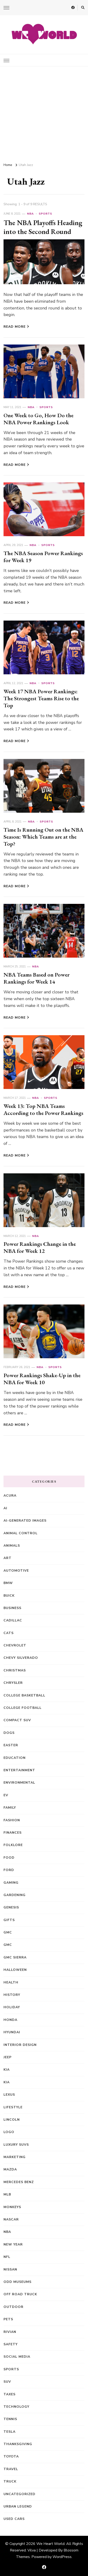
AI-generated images (25, 1520)
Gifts (9, 1920)
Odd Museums (17, 2282)
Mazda (10, 2169)
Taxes (9, 2394)
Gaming (11, 1882)
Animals (12, 1545)
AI (5, 1508)
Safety (11, 2344)
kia (7, 2082)
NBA (30, 214)
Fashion (12, 1820)
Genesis (11, 1907)
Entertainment (19, 1770)
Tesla (9, 2431)
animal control (21, 1533)
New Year (13, 2244)
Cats (9, 1633)
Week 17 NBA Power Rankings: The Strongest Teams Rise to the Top (41, 698)
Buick (9, 1595)
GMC (8, 1932)
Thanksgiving (18, 2444)
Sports (45, 214)
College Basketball (24, 1695)
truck (10, 2481)
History (12, 1995)
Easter (11, 1745)
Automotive (16, 1570)
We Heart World (50, 2543)
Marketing (15, 2157)
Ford (9, 1870)
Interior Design (20, 2045)
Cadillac (13, 1620)
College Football (23, 1708)
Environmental (19, 1782)
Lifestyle (13, 2107)
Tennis (10, 2419)
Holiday (12, 2007)
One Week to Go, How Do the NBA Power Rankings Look (38, 419)
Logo (9, 2132)
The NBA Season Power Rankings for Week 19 (43, 557)
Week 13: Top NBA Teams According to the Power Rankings (43, 1109)
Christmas (15, 1670)
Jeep (7, 2057)
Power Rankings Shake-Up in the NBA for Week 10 (42, 1379)
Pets (8, 2319)
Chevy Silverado (21, 1658)
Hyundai (12, 2032)
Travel (11, 2469)
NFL (7, 2257)
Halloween (15, 1970)
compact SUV (17, 1720)
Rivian (10, 2332)
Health (11, 1982)
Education (15, 1758)
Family (10, 1807)
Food (9, 1857)
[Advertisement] (44, 112)
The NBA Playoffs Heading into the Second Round (43, 227)
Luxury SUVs (16, 2144)
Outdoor (13, 2307)
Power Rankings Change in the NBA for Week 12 (40, 1247)
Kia (7, 2069)
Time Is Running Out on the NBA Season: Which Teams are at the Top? (43, 836)
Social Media (17, 2356)
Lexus (9, 2094)
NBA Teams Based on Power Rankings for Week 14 (36, 978)
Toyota (11, 2456)
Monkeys (12, 2207)
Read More (16, 326)
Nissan (10, 2269)
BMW (8, 1583)
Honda (10, 2020)
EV (6, 1795)
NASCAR (11, 2219)
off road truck (20, 2294)
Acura (10, 1495)
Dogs (9, 1733)
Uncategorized (19, 2494)
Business (12, 1608)
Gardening (15, 1895)
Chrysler (13, 1683)
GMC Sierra (15, 1957)
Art (7, 1558)
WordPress (62, 2556)
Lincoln (12, 2119)
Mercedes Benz (19, 2182)
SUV (7, 2381)
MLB (7, 2194)
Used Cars (14, 2519)
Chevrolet (15, 1645)
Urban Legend (18, 2506)
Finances (13, 1832)
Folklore (13, 1845)
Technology (16, 2406)
